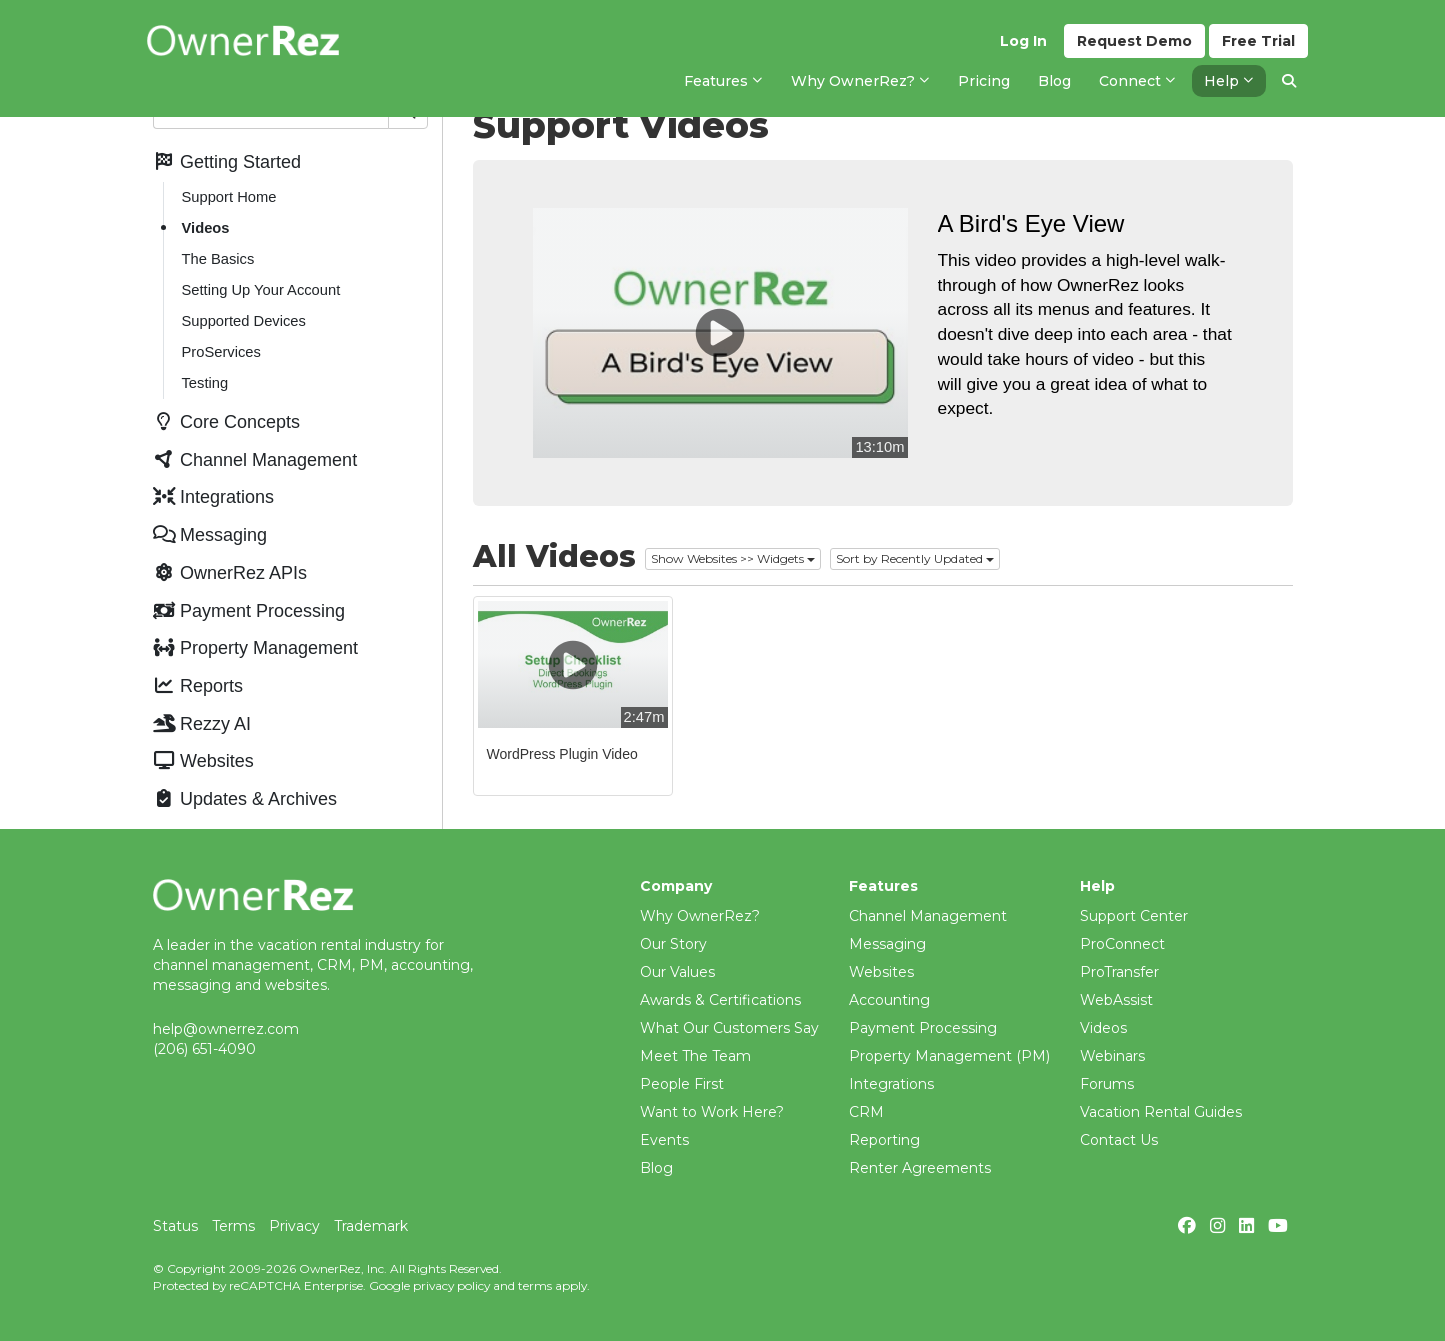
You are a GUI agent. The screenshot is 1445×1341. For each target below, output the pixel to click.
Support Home (229, 197)
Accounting (889, 1000)
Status (175, 1226)
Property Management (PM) (949, 1056)
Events (664, 1140)
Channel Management (928, 916)
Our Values (677, 972)
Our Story (673, 944)
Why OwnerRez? (700, 916)
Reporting (884, 1140)
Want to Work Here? (712, 1112)
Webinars (1112, 1056)
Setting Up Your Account (261, 290)
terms (535, 1285)
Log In (1023, 41)
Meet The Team (695, 1056)
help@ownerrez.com (226, 1029)
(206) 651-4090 (204, 1049)
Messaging (887, 944)
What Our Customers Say (729, 1028)
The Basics (218, 259)
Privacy (294, 1226)
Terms (233, 1226)
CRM (866, 1112)
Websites (881, 972)
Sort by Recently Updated (915, 558)
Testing (205, 383)
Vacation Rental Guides (1161, 1112)
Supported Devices (244, 321)
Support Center (1134, 916)
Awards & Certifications (720, 1000)
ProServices (221, 352)
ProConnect (1122, 944)
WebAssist (1116, 1000)
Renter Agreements (920, 1168)
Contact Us (1119, 1140)
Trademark (371, 1226)
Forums (1107, 1084)
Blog (656, 1168)
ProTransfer (1119, 972)
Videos (206, 228)
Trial (1258, 41)
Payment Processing (923, 1028)
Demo (1134, 41)
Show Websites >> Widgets (733, 558)
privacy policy (451, 1285)
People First (682, 1084)
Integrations (891, 1084)
